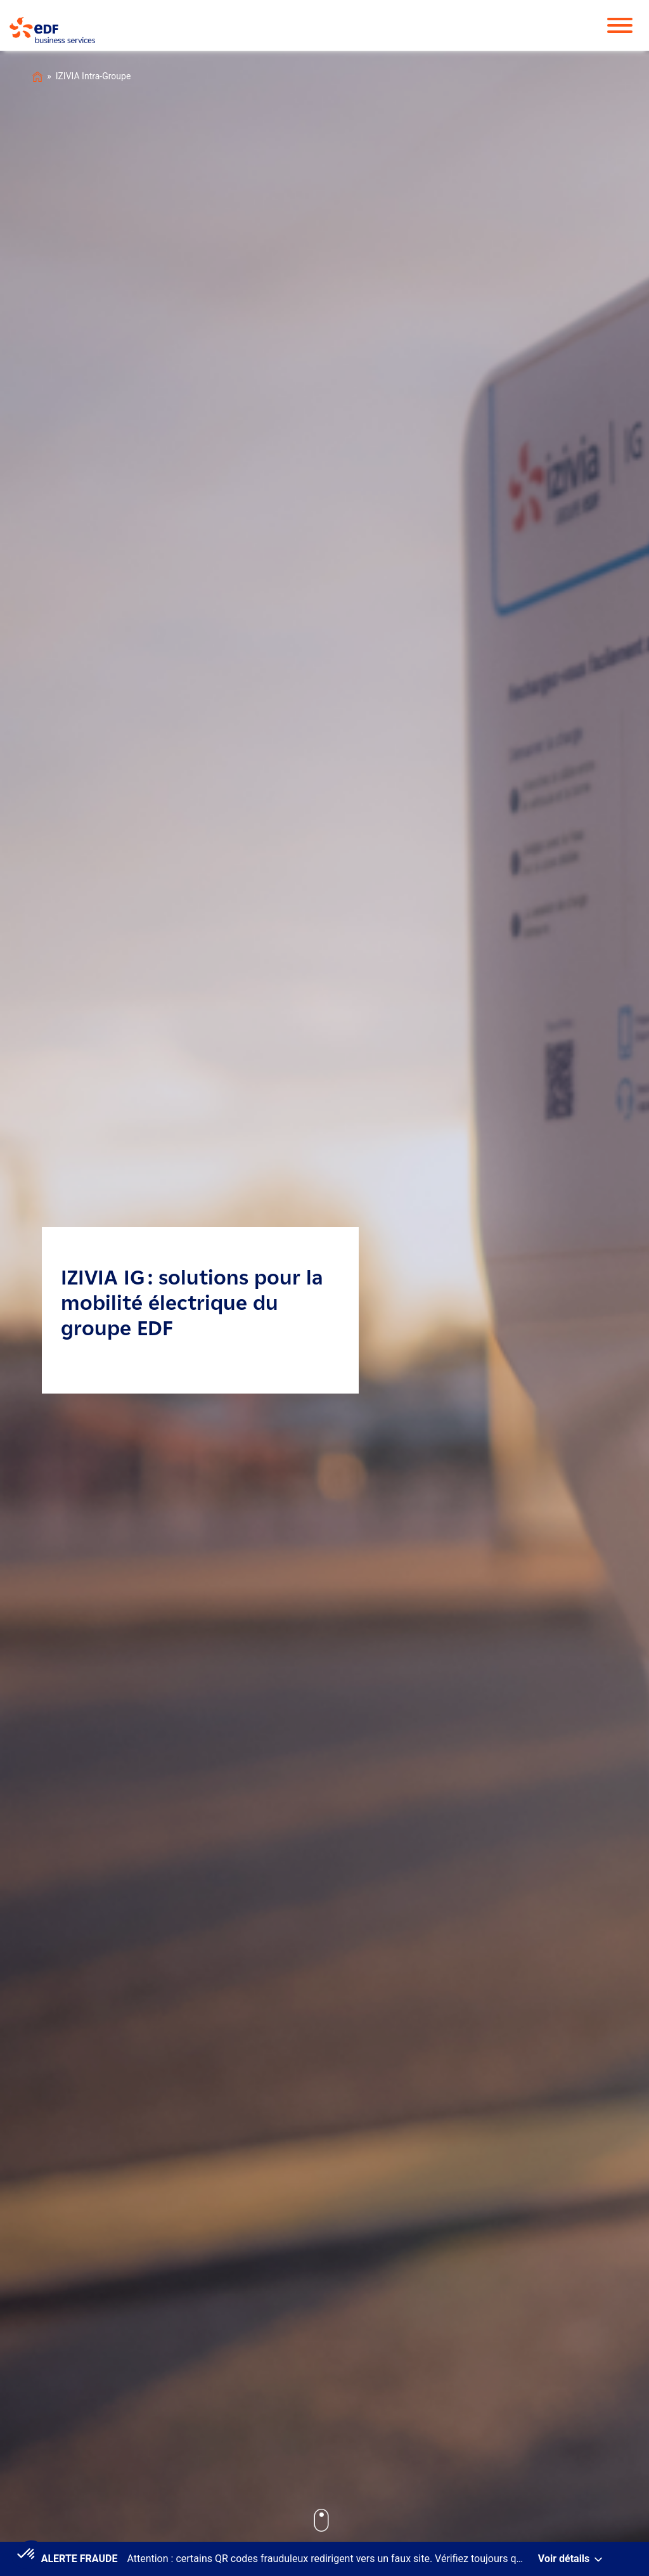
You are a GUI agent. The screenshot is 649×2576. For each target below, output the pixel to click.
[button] (26, 2554)
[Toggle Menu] (626, 25)
